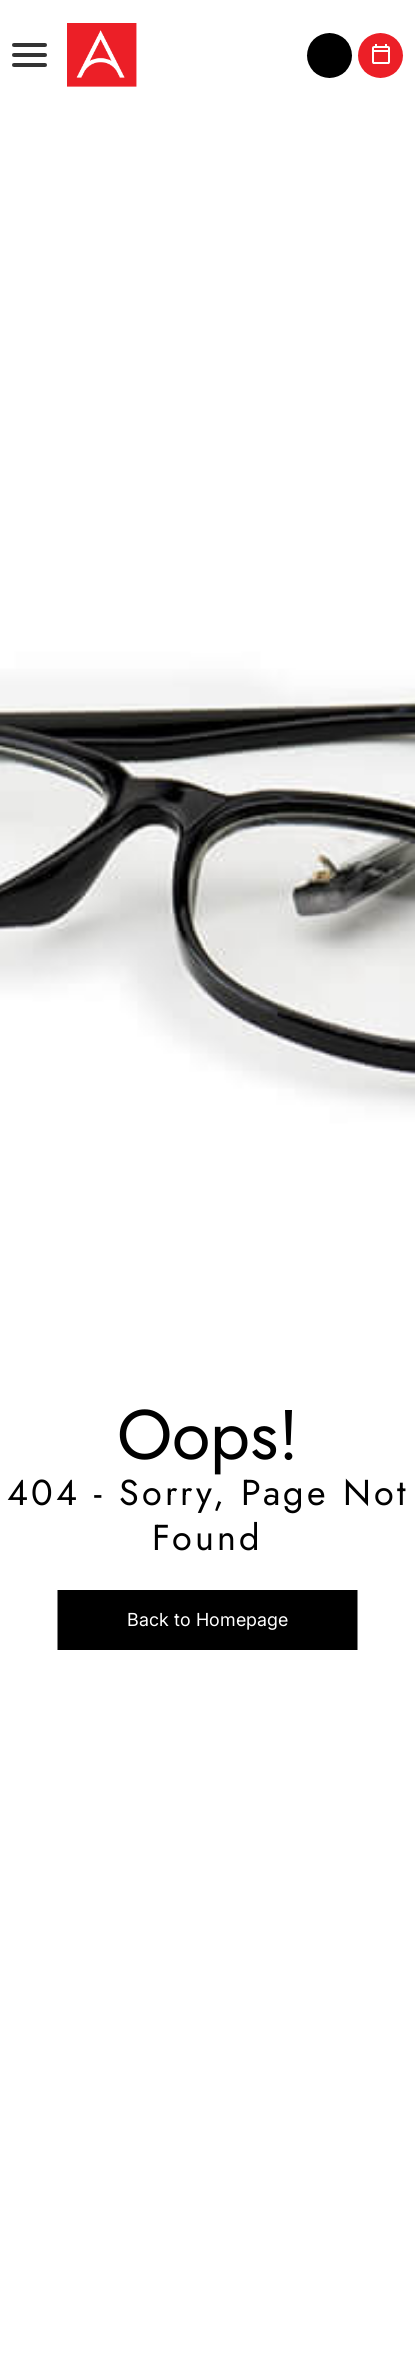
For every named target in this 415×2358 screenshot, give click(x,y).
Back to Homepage (207, 1619)
